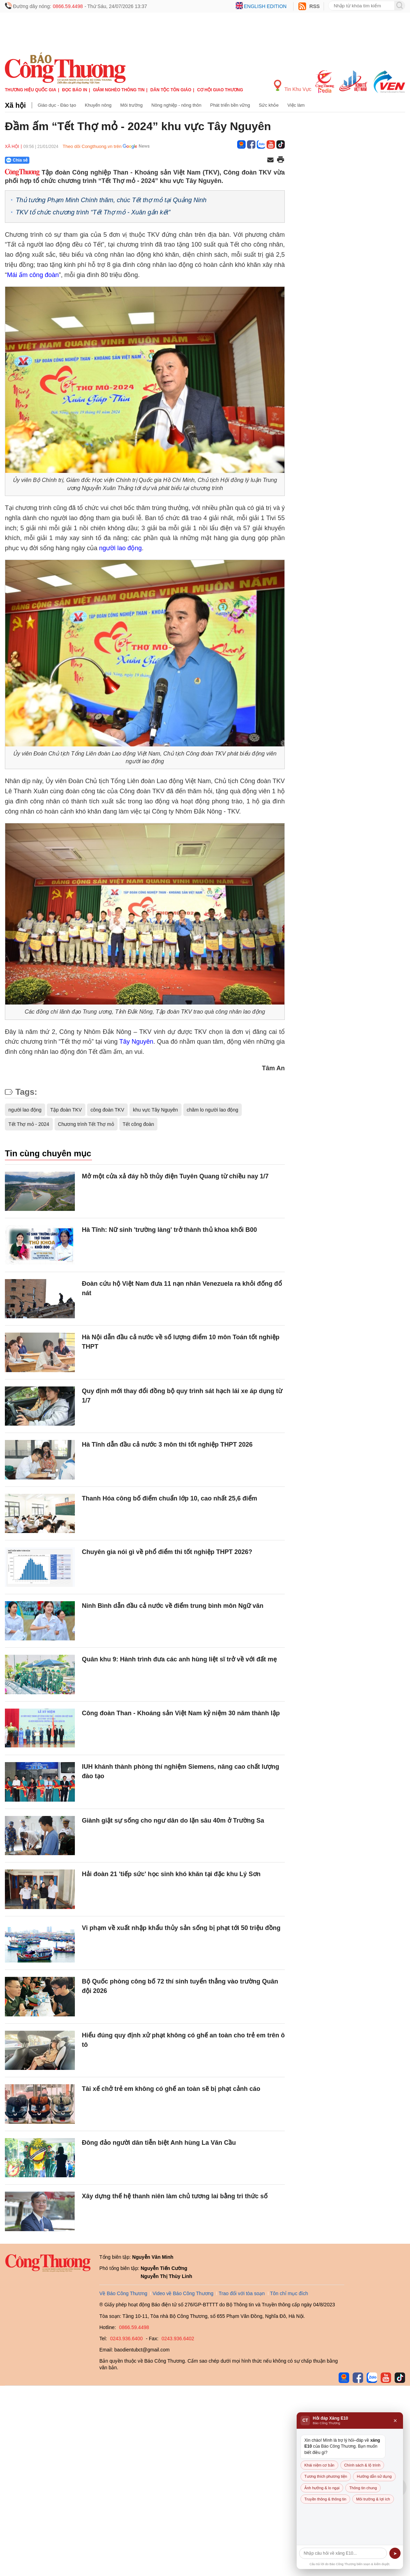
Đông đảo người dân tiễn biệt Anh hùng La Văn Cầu (159, 2142)
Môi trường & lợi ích (373, 2499)
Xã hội (15, 105)
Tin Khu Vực (292, 86)
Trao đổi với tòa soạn (242, 2293)
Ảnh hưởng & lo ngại (321, 2488)
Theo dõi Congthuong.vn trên (92, 146)
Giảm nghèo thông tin (118, 89)
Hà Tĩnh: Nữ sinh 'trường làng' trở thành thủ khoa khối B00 (169, 1229)
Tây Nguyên (136, 1041)
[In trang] (280, 160)
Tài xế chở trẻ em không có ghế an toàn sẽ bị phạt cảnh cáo (171, 2088)
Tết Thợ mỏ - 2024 (28, 1124)
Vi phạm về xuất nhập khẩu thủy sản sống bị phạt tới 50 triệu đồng (181, 1927)
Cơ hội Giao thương (220, 89)
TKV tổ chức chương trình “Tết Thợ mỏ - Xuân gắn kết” (93, 212)
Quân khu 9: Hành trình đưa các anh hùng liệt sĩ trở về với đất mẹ (179, 1659)
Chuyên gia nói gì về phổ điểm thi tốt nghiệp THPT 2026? (167, 1551)
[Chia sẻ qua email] (270, 160)
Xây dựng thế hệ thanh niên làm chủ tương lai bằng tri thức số (175, 2196)
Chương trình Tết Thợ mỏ (86, 1124)
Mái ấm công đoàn (33, 274)
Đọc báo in (74, 89)
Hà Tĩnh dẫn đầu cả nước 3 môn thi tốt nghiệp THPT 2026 (167, 1444)
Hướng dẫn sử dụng (374, 2476)
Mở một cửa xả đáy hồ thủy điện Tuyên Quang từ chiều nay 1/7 (175, 1176)
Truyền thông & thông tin (325, 2499)
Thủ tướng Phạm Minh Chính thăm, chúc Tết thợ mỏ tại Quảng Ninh (111, 200)
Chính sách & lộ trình (362, 2465)
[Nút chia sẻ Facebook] (59, 160)
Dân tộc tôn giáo (170, 89)
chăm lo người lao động (212, 1110)
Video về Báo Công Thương (183, 2293)
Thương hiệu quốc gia (30, 89)
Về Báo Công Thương (123, 2293)
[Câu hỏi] (343, 2553)
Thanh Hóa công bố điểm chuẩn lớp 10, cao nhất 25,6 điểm (169, 1498)
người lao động (120, 548)
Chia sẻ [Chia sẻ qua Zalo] (17, 160)
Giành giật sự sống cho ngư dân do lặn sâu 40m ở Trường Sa (173, 1820)
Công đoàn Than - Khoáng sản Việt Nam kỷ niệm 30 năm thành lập (181, 1713)
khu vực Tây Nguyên (155, 1110)
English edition (265, 6)
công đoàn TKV (107, 1110)
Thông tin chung (363, 2488)
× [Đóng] (395, 2420)
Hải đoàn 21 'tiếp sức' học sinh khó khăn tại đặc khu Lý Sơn (171, 1874)
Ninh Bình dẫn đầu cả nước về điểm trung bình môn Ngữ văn (172, 1605)
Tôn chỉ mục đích (289, 2293)
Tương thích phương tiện (325, 2476)
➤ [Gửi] (395, 2553)
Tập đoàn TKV (66, 1110)
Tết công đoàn (138, 1124)
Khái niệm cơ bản (319, 2465)
